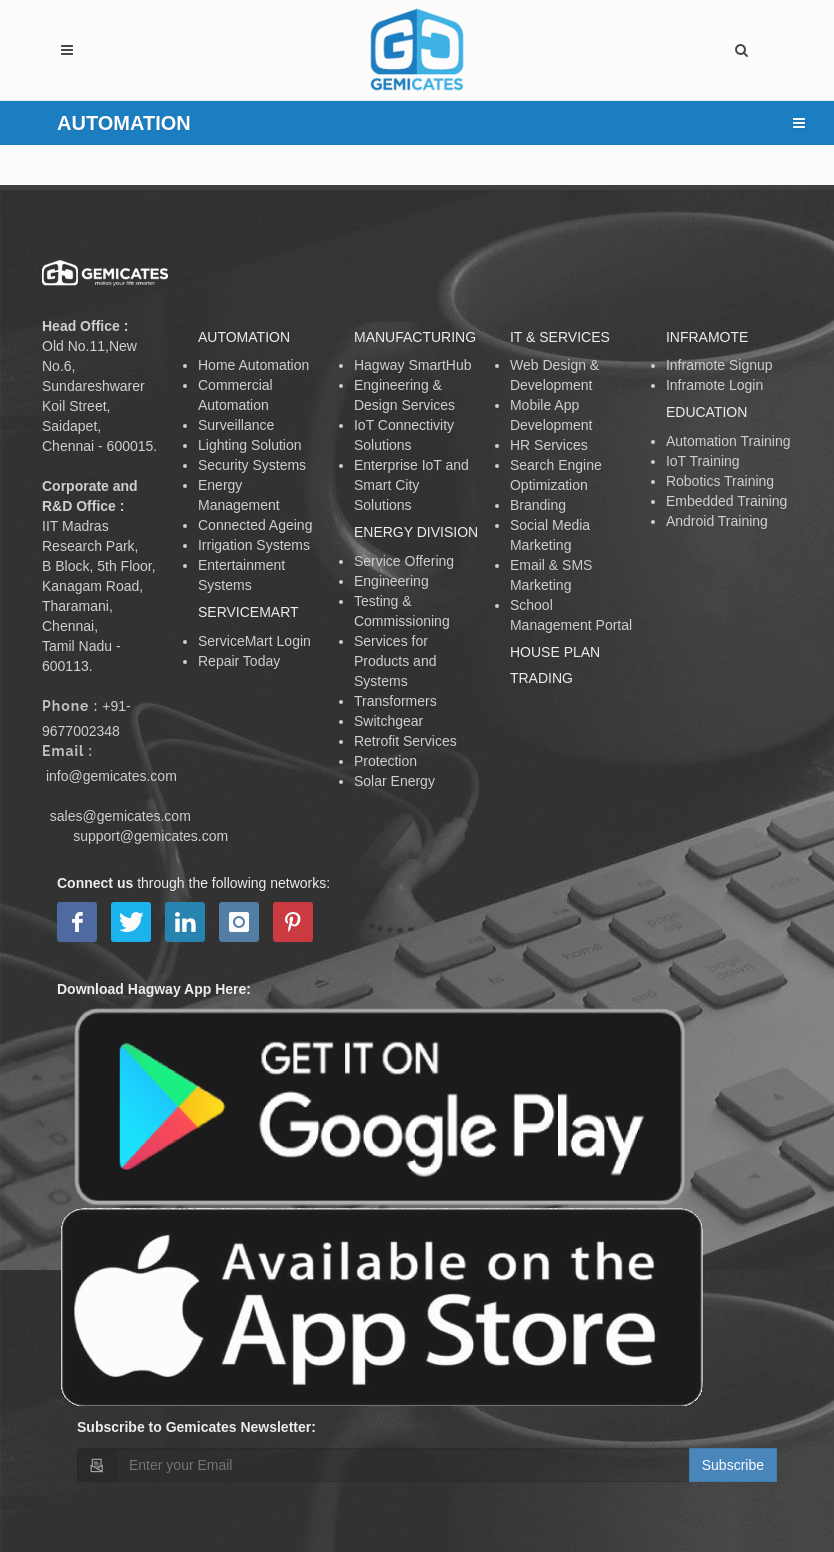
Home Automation (253, 365)
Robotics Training (720, 481)
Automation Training (728, 441)
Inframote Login (714, 385)
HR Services (549, 445)
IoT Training (703, 461)
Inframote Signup (719, 365)
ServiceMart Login (254, 641)
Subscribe (733, 1465)
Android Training (717, 521)
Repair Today (239, 661)
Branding (538, 505)
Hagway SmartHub (413, 365)
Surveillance (236, 425)
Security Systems (252, 465)
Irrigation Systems (254, 545)
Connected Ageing (255, 525)
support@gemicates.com (150, 836)
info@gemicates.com (111, 776)
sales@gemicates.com (120, 816)
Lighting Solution (250, 445)
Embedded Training (726, 501)
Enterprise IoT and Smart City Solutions (411, 485)
